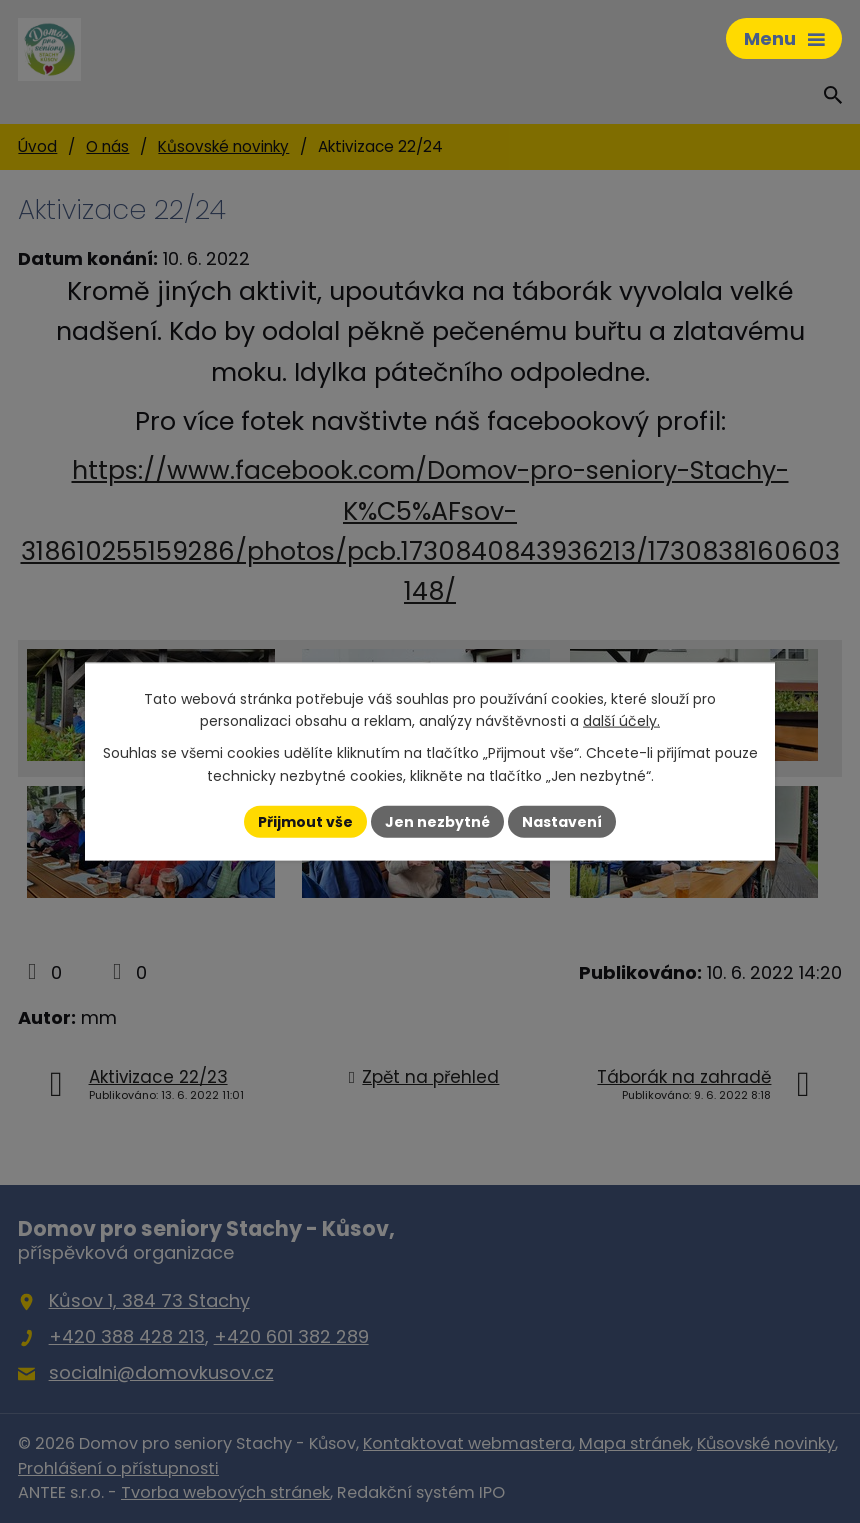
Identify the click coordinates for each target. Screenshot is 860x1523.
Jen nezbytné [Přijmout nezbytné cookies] (437, 821)
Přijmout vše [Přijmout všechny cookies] (305, 821)
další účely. (621, 721)
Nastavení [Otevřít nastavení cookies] (562, 821)
